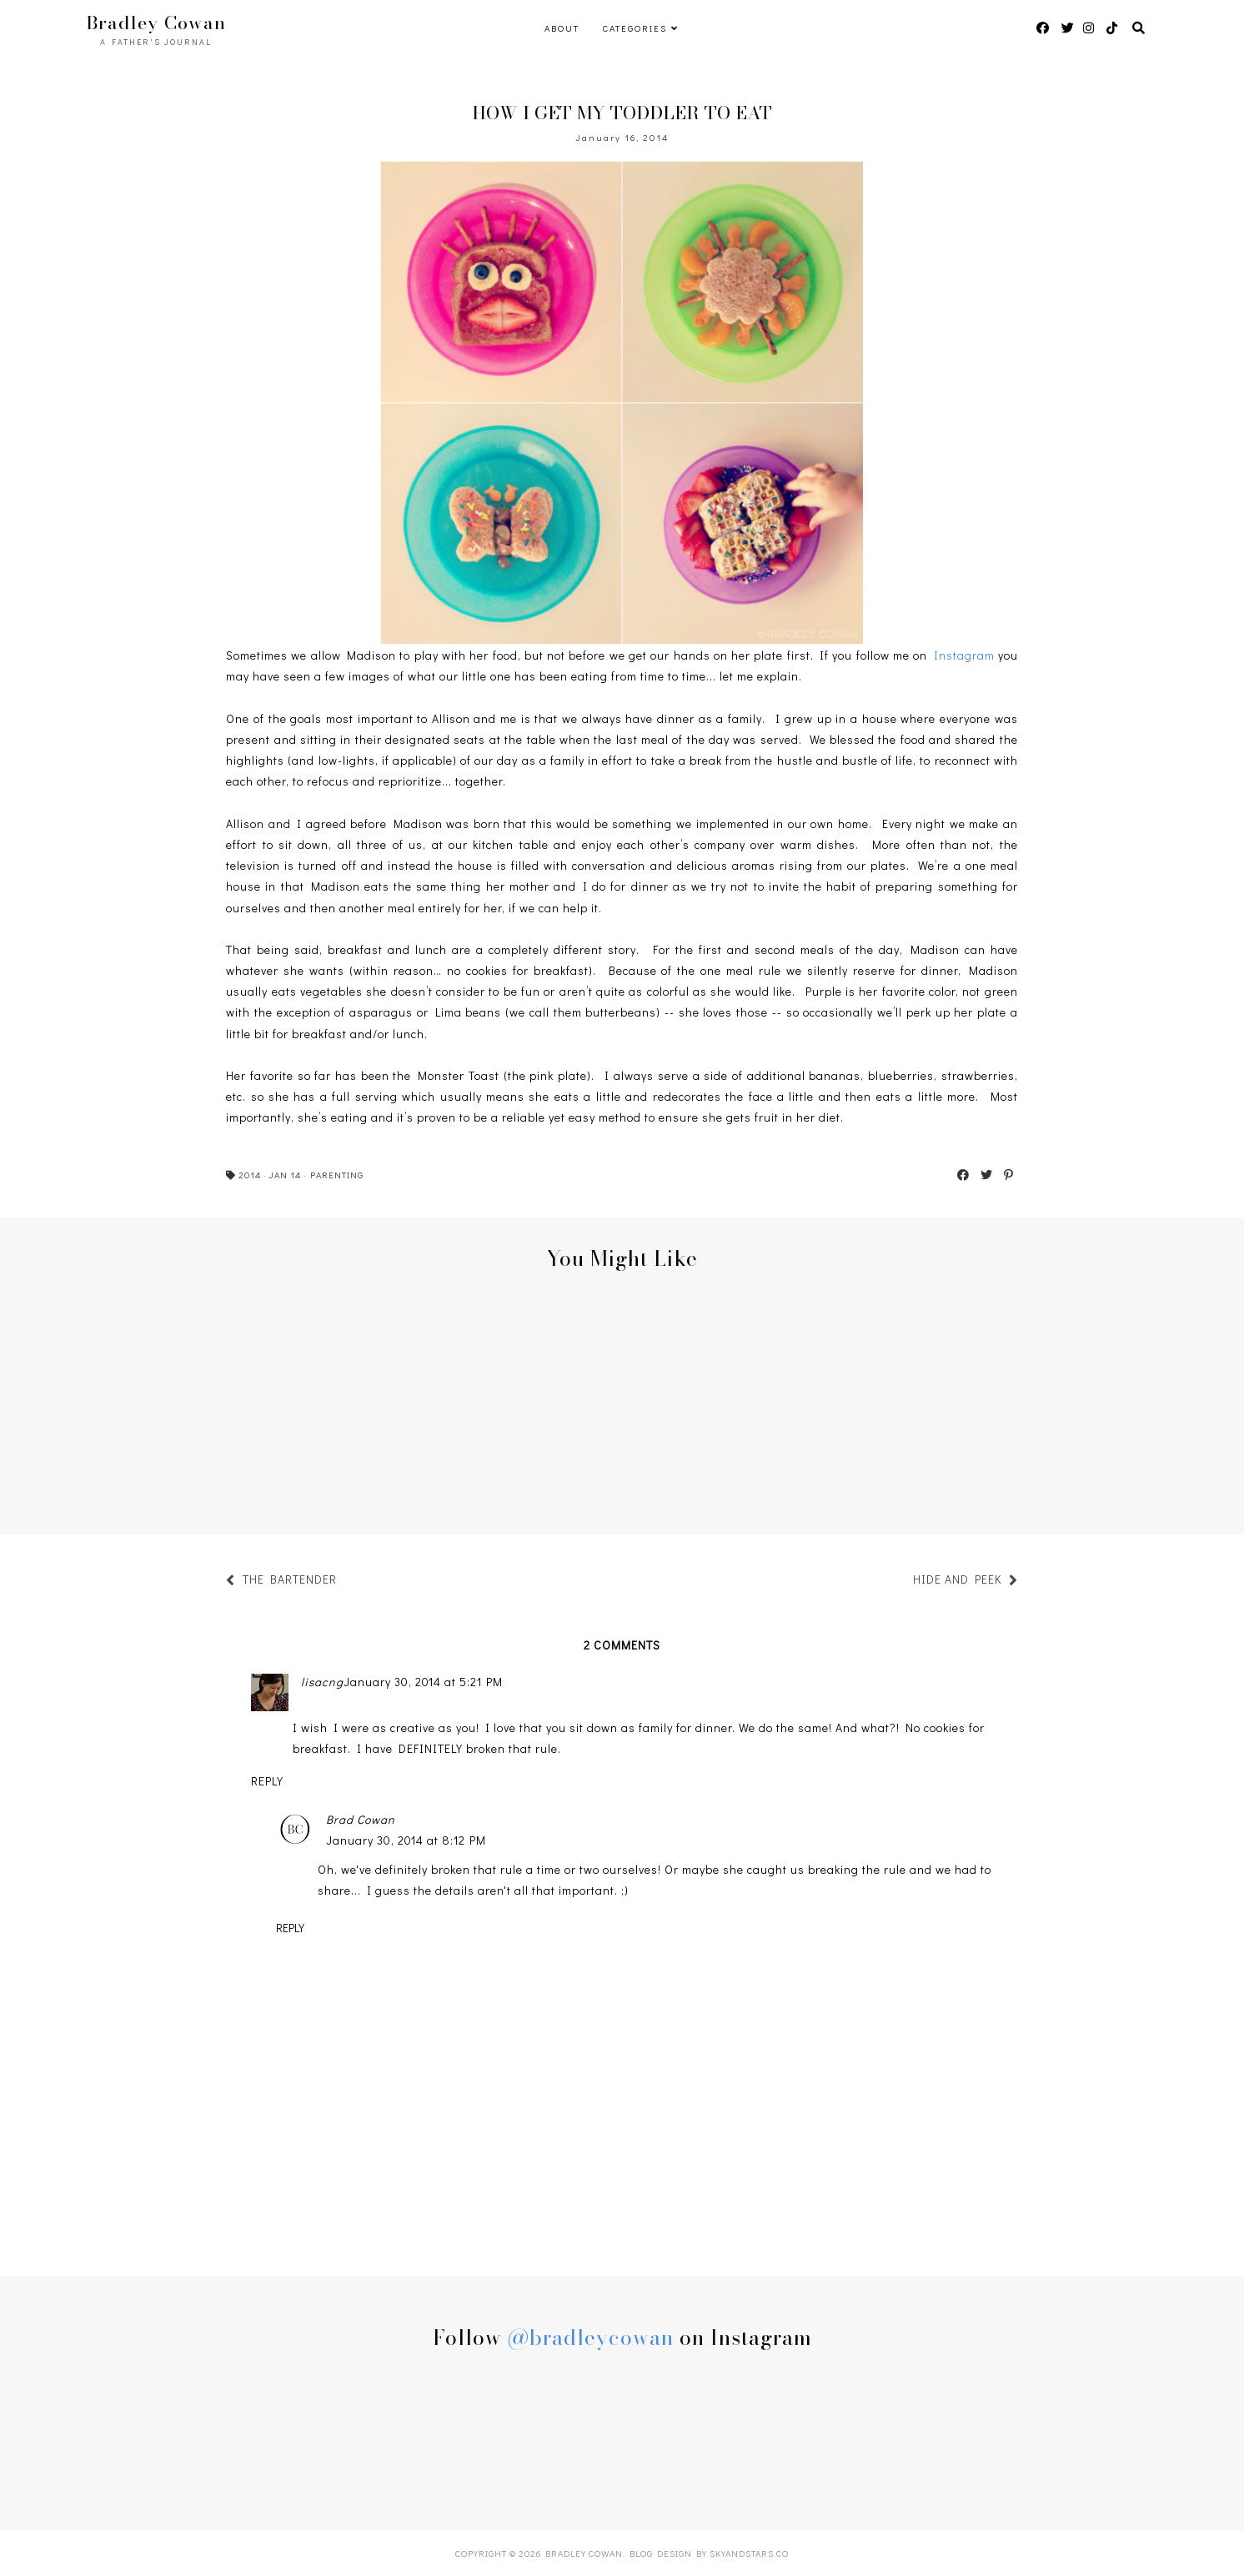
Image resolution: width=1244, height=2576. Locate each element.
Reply (267, 1781)
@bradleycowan (591, 2337)
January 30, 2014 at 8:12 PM (406, 1840)
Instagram (964, 655)
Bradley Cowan (156, 22)
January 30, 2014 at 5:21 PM (423, 1682)
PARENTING (337, 1174)
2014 (249, 1174)
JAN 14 (284, 1174)
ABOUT (561, 28)
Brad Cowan (360, 1819)
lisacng (322, 1682)
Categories (635, 28)
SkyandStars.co (749, 2553)
